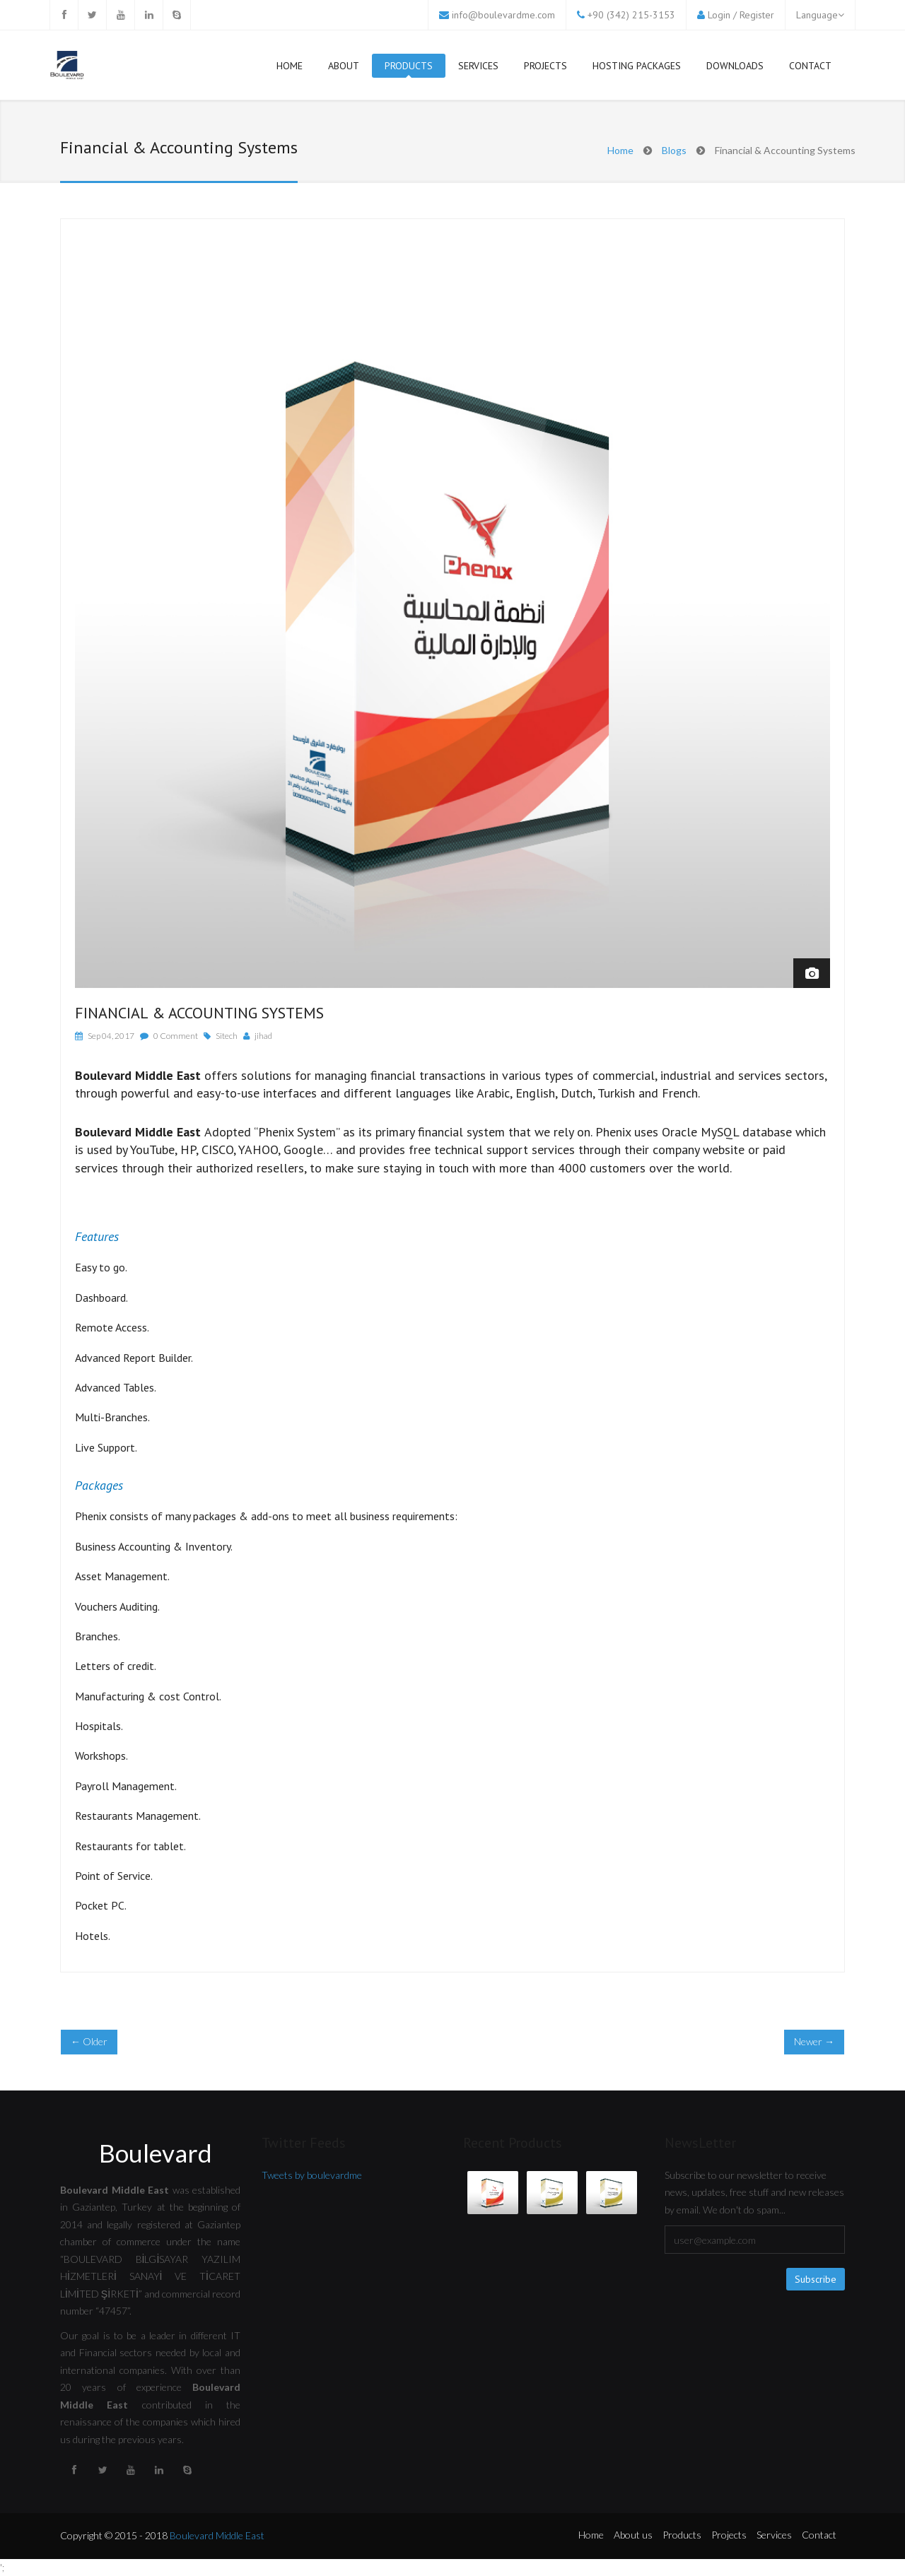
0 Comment (175, 1035)
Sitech (227, 1035)
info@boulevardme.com (503, 14)
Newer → (814, 2041)
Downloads (735, 65)
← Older (89, 2041)
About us (633, 2535)
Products (409, 68)
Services (478, 68)
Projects (545, 65)
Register (757, 14)
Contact (810, 65)
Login (719, 14)
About (343, 65)
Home (289, 65)
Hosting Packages (636, 65)
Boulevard (155, 2152)
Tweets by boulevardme (312, 2175)
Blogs (674, 150)
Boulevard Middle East (217, 2535)
